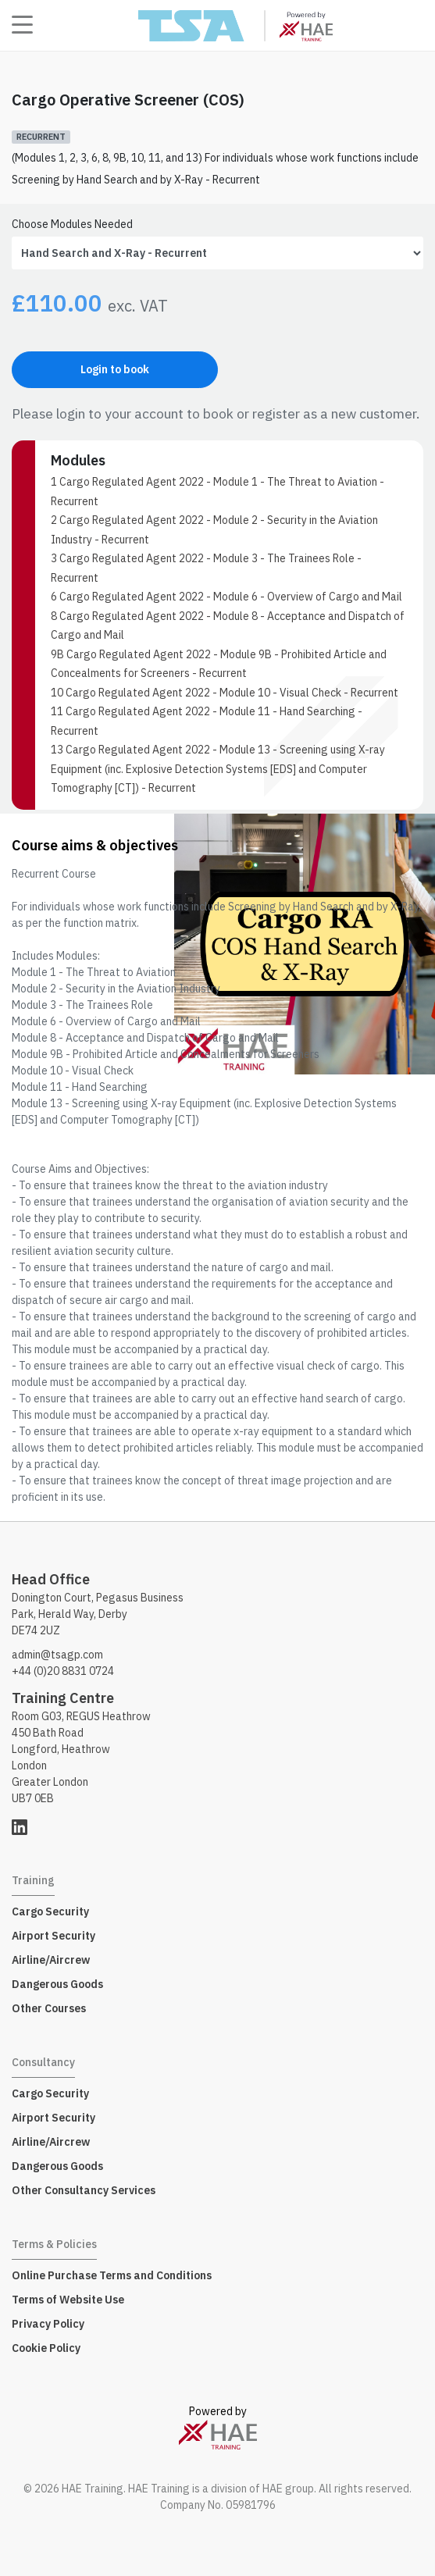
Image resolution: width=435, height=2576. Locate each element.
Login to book (114, 369)
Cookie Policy (46, 2348)
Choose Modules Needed (72, 224)
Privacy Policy (48, 2324)
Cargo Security (50, 1911)
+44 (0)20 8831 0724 (63, 1671)
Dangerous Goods (57, 1984)
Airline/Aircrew (51, 1960)
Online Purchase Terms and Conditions (112, 2275)
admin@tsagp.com (57, 1655)
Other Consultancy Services (83, 2190)
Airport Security (53, 1936)
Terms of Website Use (68, 2300)
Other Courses (49, 2008)
